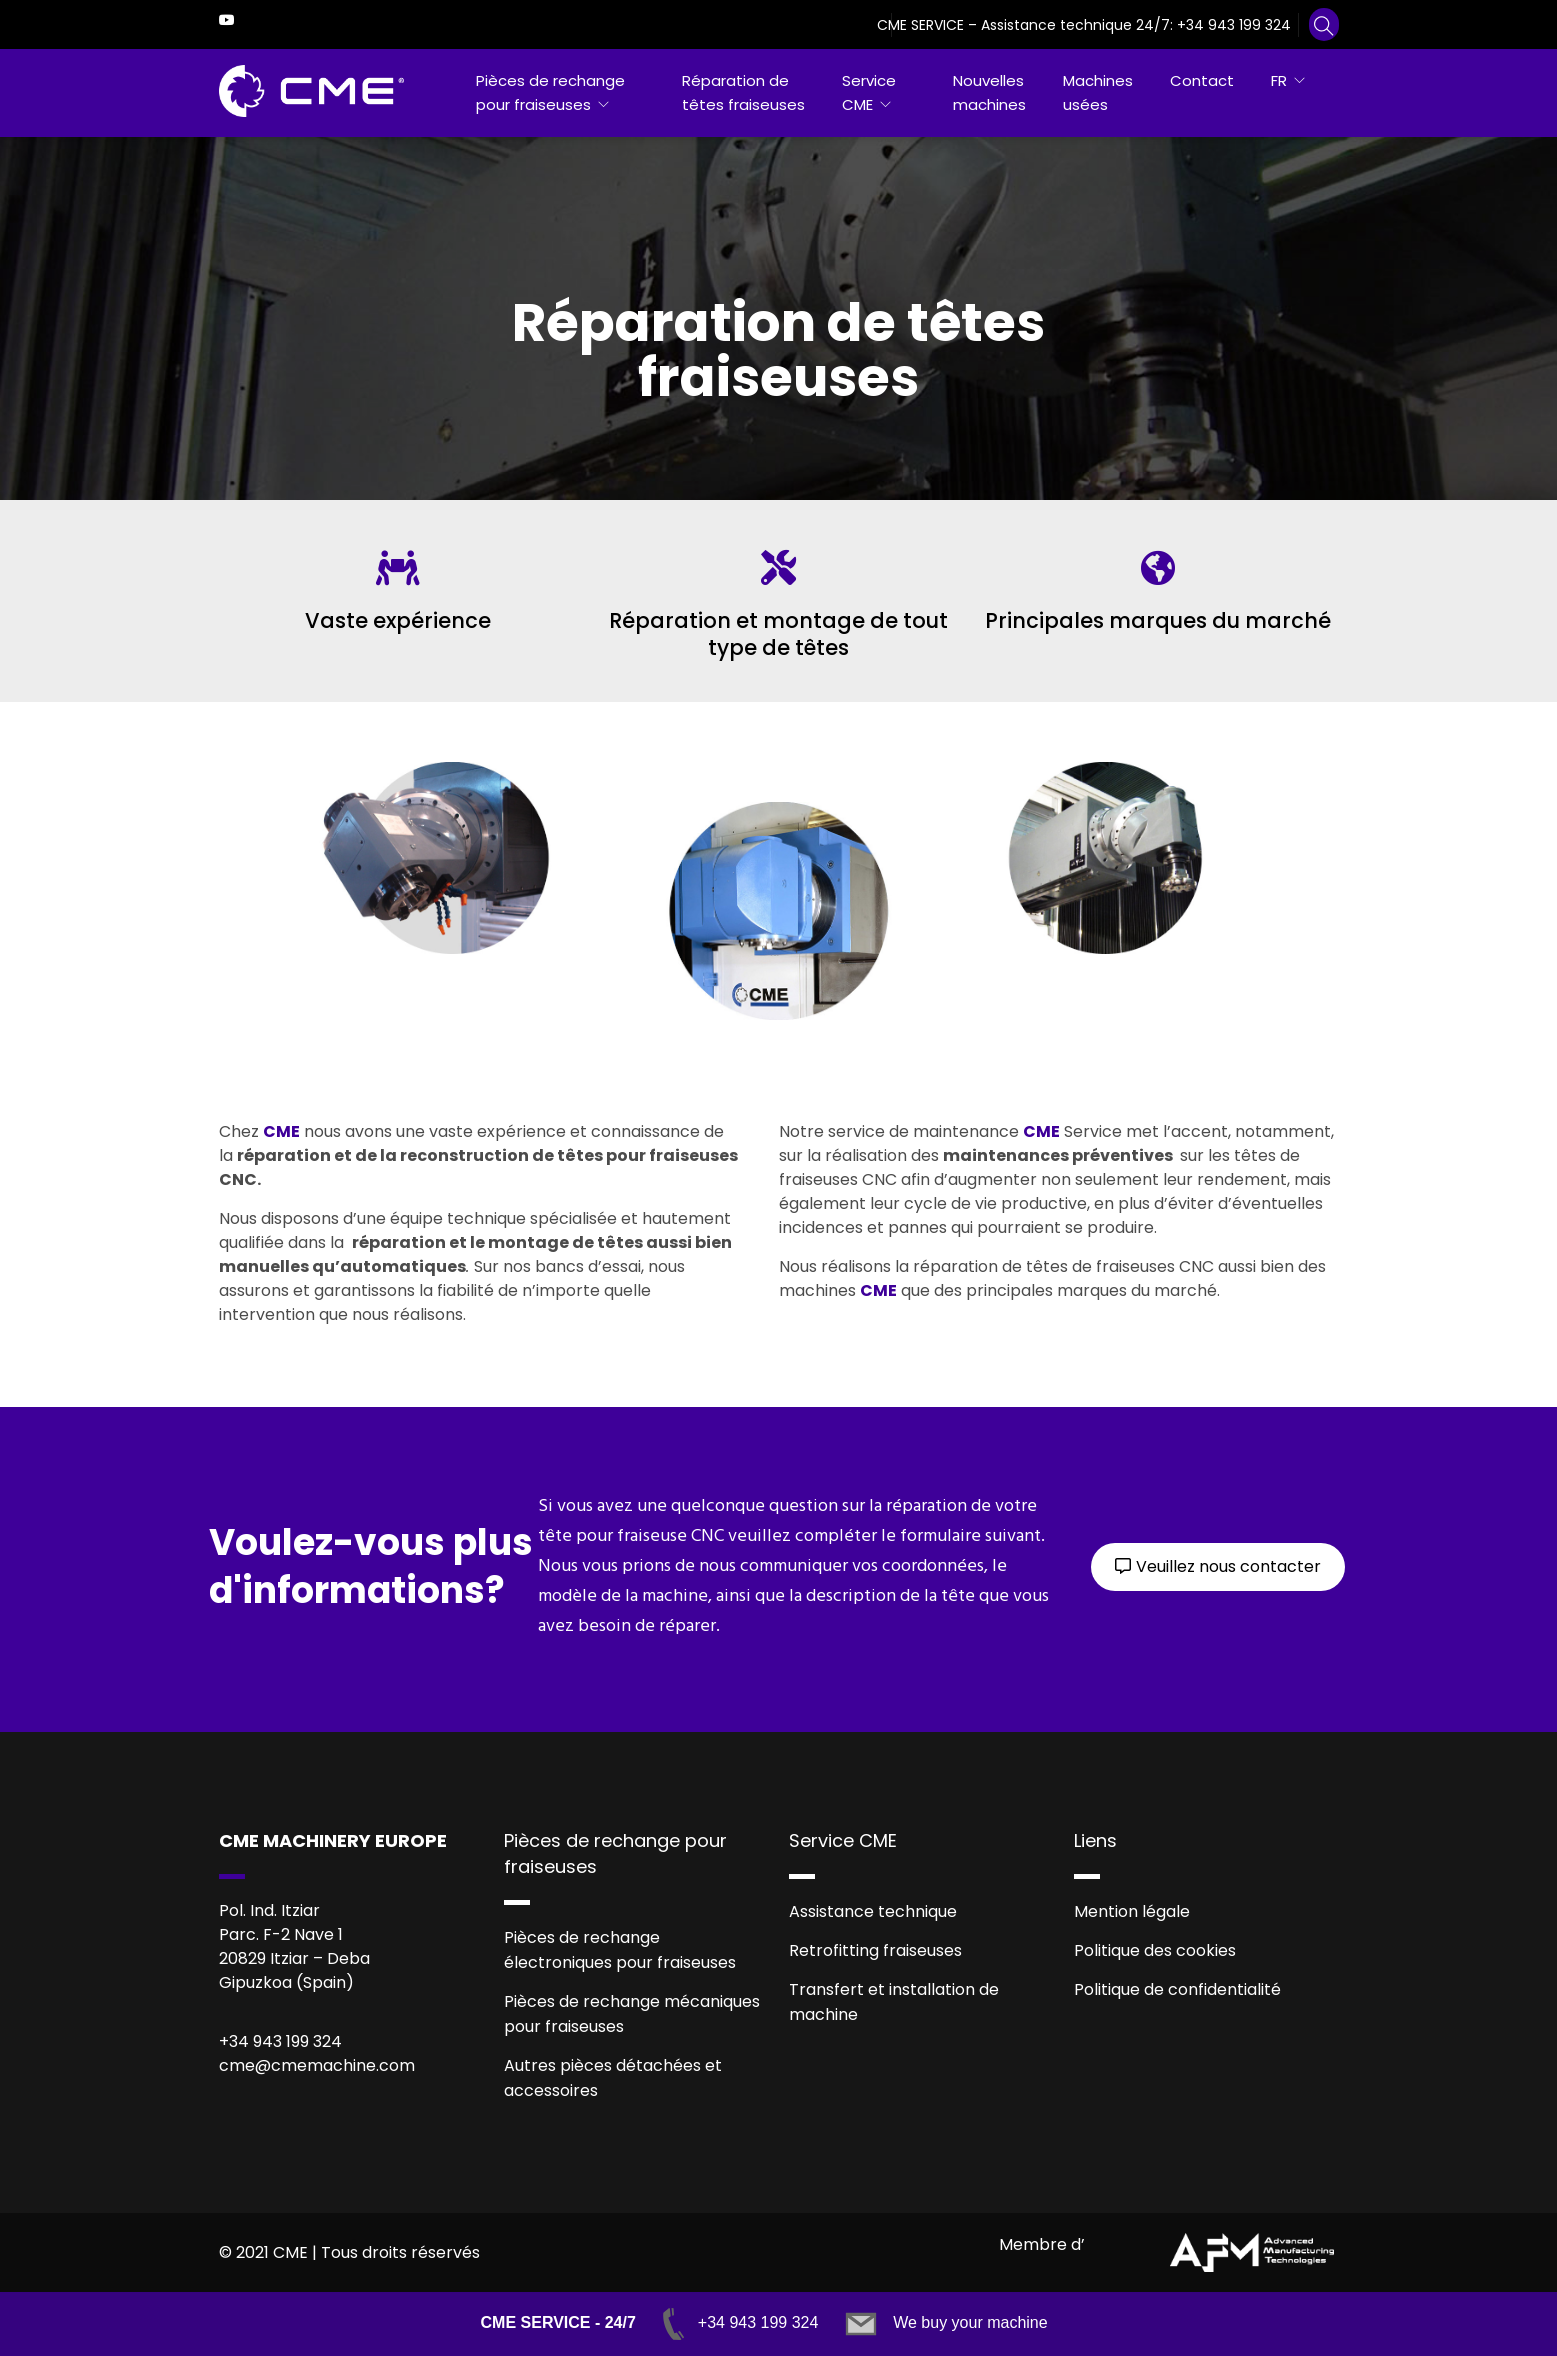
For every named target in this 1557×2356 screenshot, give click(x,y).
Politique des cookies (1155, 1950)
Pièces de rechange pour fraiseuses (550, 92)
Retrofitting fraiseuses (875, 1950)
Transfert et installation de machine (894, 2002)
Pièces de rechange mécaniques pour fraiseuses (632, 2014)
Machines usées (1098, 92)
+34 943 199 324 (1234, 25)
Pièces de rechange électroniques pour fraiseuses (620, 1950)
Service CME (869, 92)
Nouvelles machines (989, 92)
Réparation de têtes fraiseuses (743, 92)
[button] (1218, 1567)
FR (1279, 80)
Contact (1202, 80)
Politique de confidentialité (1177, 1989)
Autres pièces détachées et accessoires (613, 2078)
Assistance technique (873, 1911)
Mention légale (1132, 1911)
